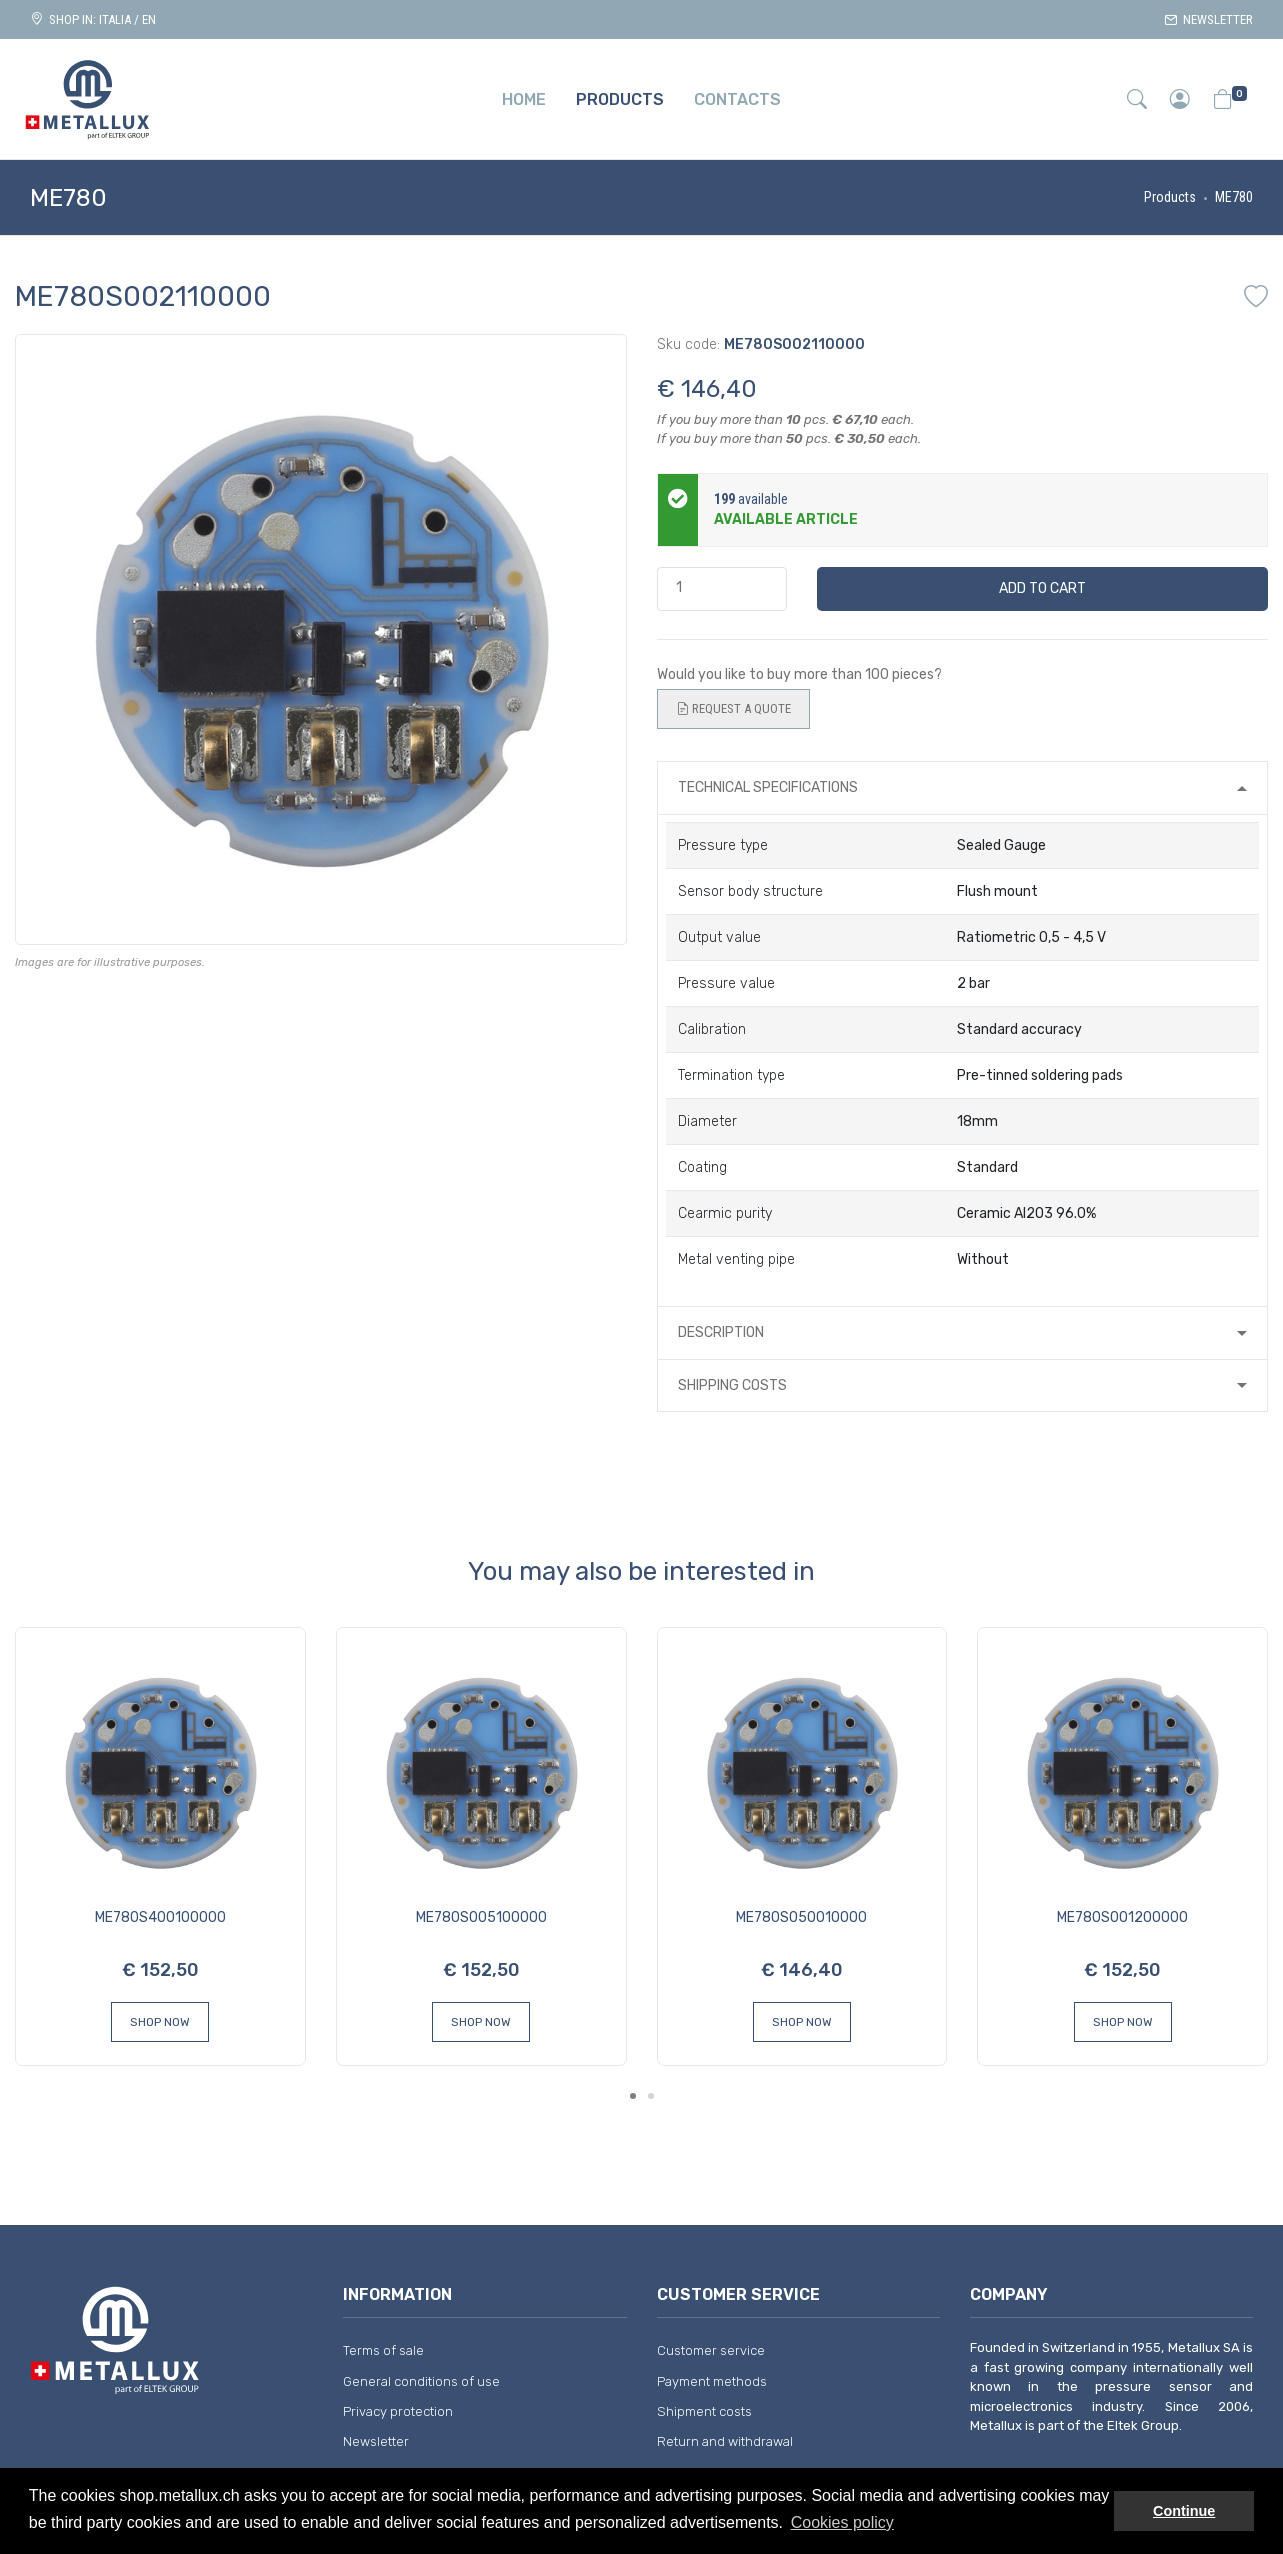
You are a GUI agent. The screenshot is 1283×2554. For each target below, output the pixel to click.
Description (721, 1332)
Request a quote (733, 709)
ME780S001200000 (1122, 1917)
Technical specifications (768, 787)
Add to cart (1042, 588)
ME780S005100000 (481, 1917)
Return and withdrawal (725, 2441)
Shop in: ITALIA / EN (93, 19)
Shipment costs (704, 2411)
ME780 (1234, 197)
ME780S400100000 (160, 1917)
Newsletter (1208, 19)
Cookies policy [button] (842, 2522)
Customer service (711, 2350)
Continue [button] (1184, 2511)
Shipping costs (732, 1385)
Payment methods (712, 2381)
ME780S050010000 (801, 1917)
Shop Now (160, 2022)
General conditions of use (421, 2381)
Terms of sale (383, 2350)
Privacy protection (398, 2411)
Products (1170, 197)
